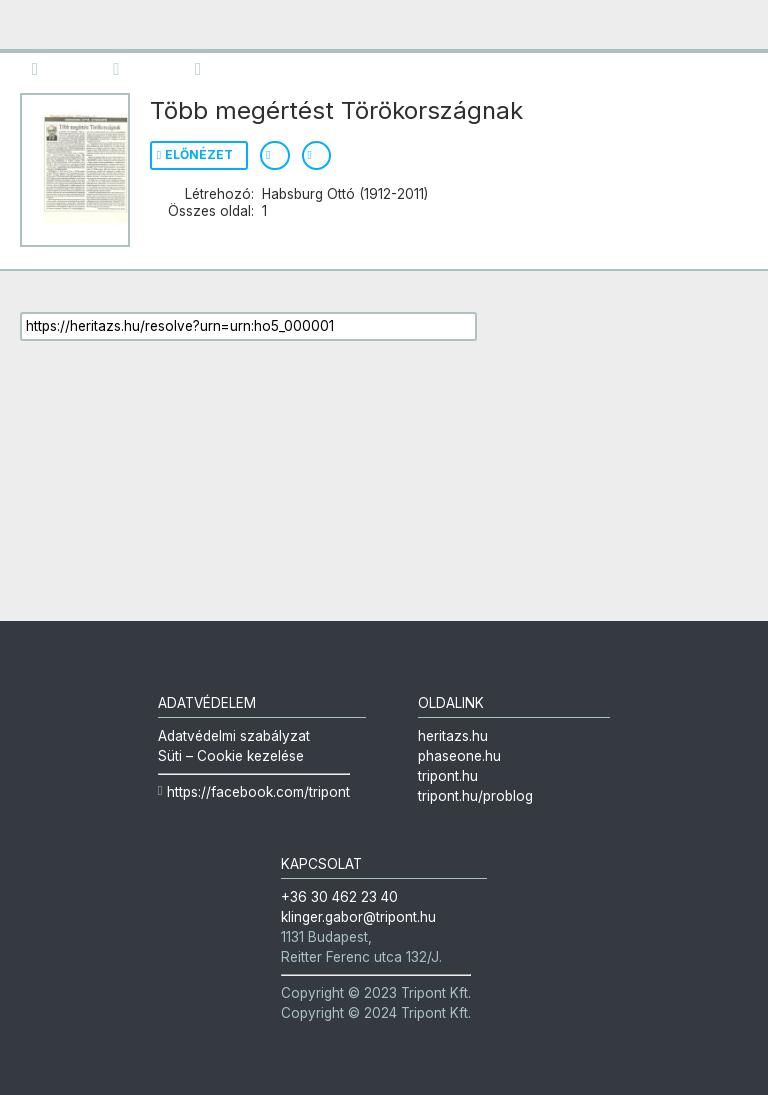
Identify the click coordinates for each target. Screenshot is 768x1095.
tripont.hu (448, 776)
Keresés (125, 67)
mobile (33, 25)
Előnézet (199, 154)
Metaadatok (207, 67)
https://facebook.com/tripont (258, 792)
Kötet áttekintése (43, 67)
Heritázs (652, 31)
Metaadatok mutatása (275, 155)
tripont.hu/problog (475, 796)
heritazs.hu (453, 736)
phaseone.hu (459, 756)
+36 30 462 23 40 (339, 897)
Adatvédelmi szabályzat (234, 736)
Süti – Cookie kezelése (231, 756)
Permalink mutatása (317, 155)
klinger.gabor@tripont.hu (358, 917)
